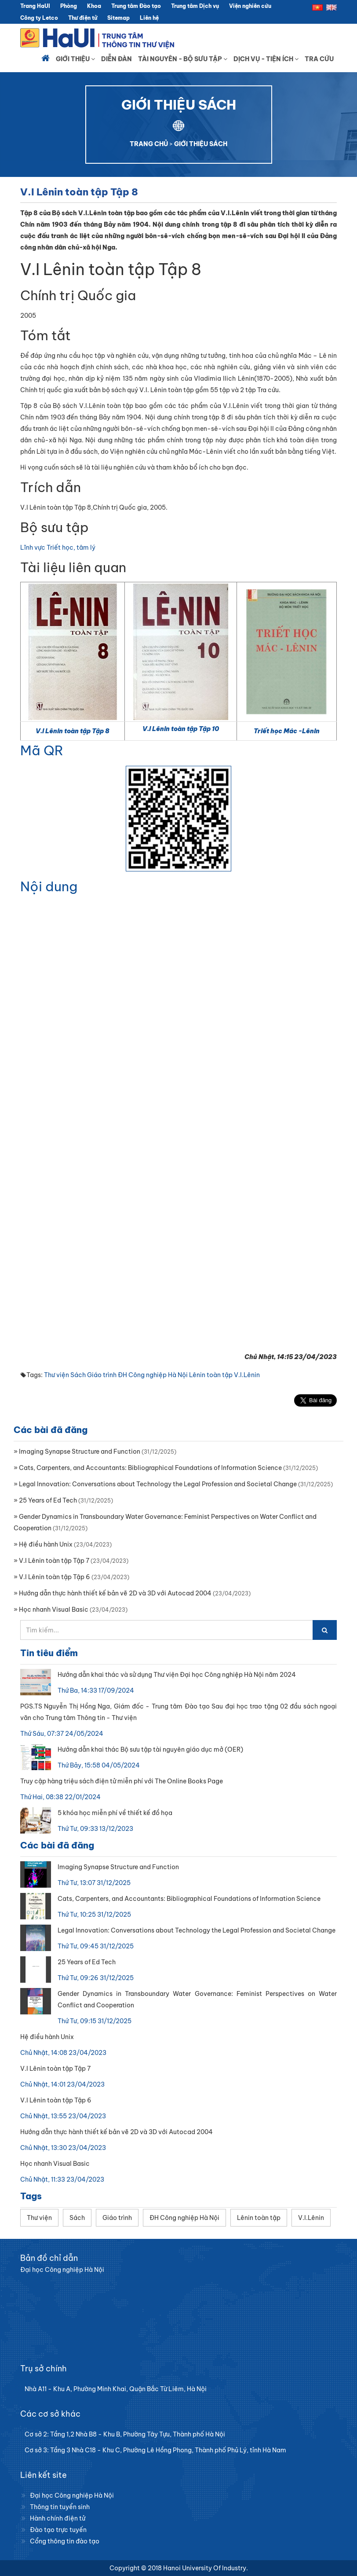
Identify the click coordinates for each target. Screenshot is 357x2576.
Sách (78, 1375)
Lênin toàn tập (211, 1375)
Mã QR (41, 750)
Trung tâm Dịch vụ (195, 6)
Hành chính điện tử (57, 2518)
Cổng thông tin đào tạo (64, 2541)
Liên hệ (149, 18)
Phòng (68, 6)
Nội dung (48, 886)
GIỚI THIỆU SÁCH (200, 144)
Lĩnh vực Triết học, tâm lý (57, 547)
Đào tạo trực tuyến (58, 2530)
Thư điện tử (82, 18)
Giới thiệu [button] (75, 59)
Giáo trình (102, 1375)
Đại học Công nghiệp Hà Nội (72, 2495)
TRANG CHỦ (149, 144)
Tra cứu (319, 59)
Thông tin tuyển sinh (60, 2507)
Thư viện (56, 1375)
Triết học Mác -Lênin (287, 731)
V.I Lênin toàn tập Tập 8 (72, 731)
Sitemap (118, 18)
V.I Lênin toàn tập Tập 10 (180, 729)
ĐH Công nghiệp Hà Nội (153, 1375)
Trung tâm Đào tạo (136, 6)
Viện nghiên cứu (250, 6)
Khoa (94, 6)
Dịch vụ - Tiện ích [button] (266, 59)
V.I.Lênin (247, 1375)
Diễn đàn (116, 59)
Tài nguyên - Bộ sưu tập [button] (182, 59)
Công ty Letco (39, 18)
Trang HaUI (35, 6)
